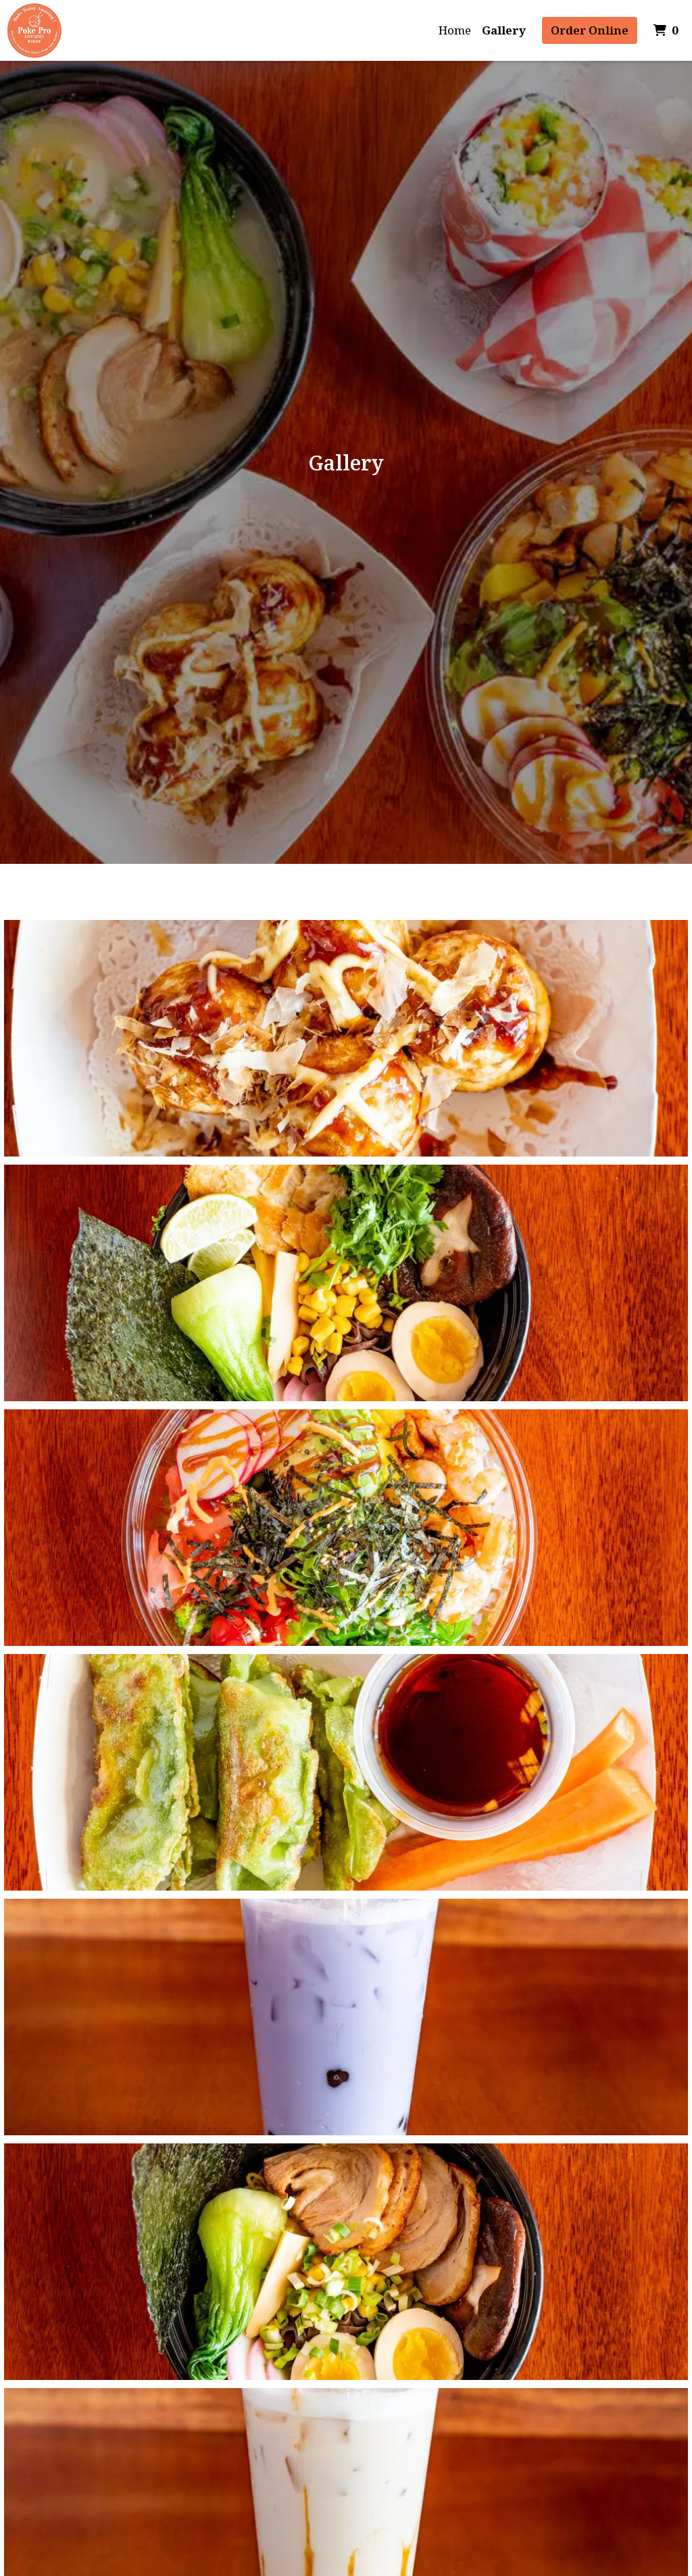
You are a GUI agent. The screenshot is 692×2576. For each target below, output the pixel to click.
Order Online (589, 30)
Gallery (504, 30)
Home (455, 30)
